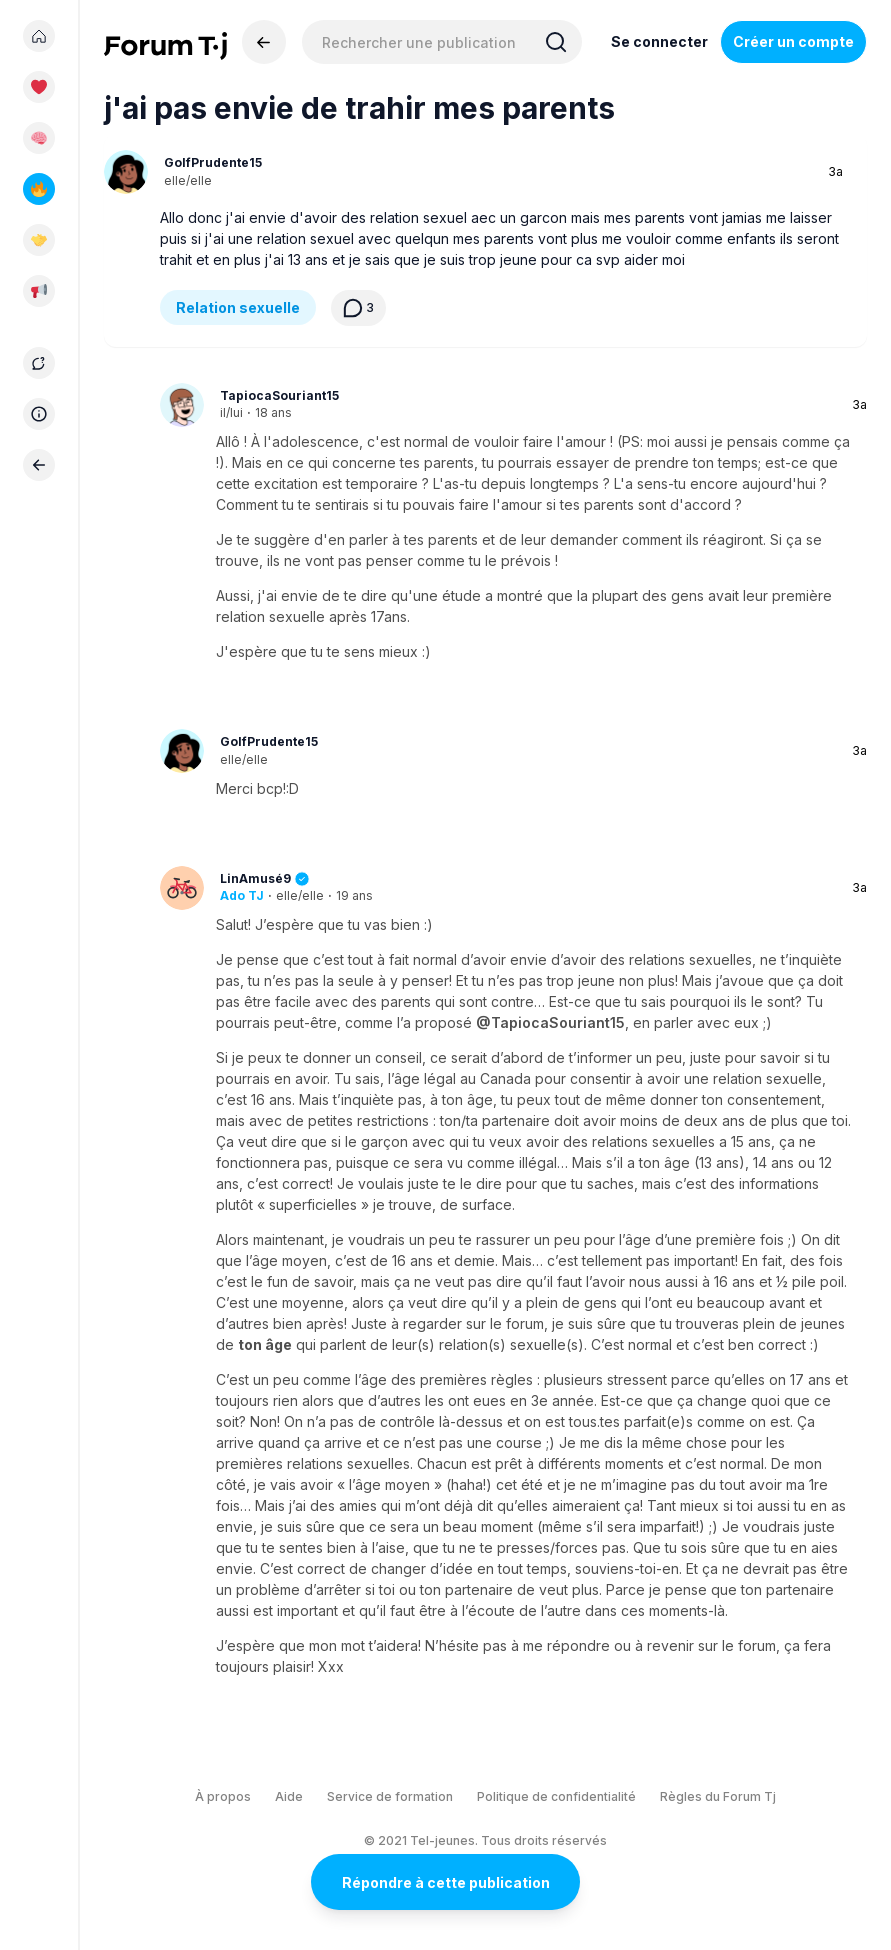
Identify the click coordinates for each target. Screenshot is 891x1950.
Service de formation (390, 1796)
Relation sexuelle (238, 307)
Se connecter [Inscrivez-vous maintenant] (659, 41)
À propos (223, 1796)
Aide (289, 1796)
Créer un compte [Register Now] (793, 41)
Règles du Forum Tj (718, 1796)
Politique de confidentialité (556, 1796)
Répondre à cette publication (446, 1882)
